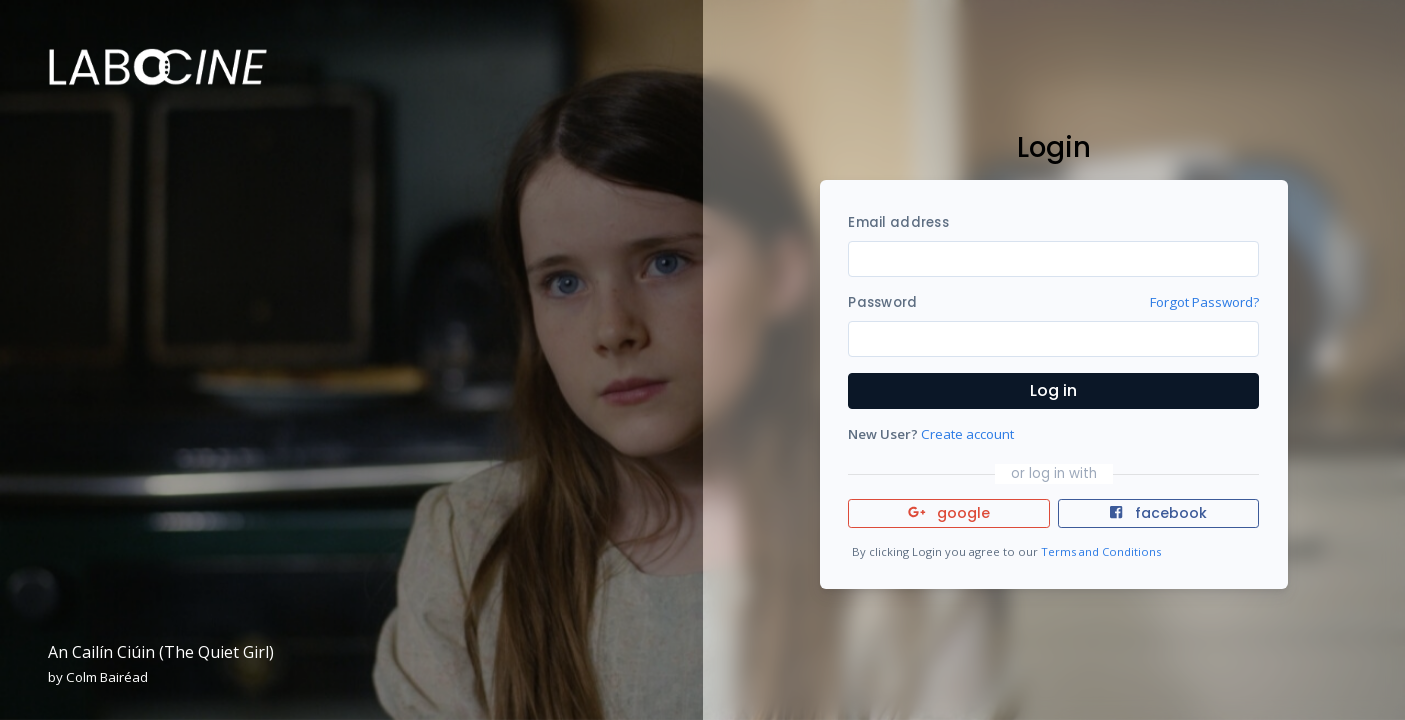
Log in (1053, 390)
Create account (967, 434)
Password (882, 302)
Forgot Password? (1204, 302)
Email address (898, 222)
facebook (1158, 513)
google (949, 513)
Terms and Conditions (1101, 551)
